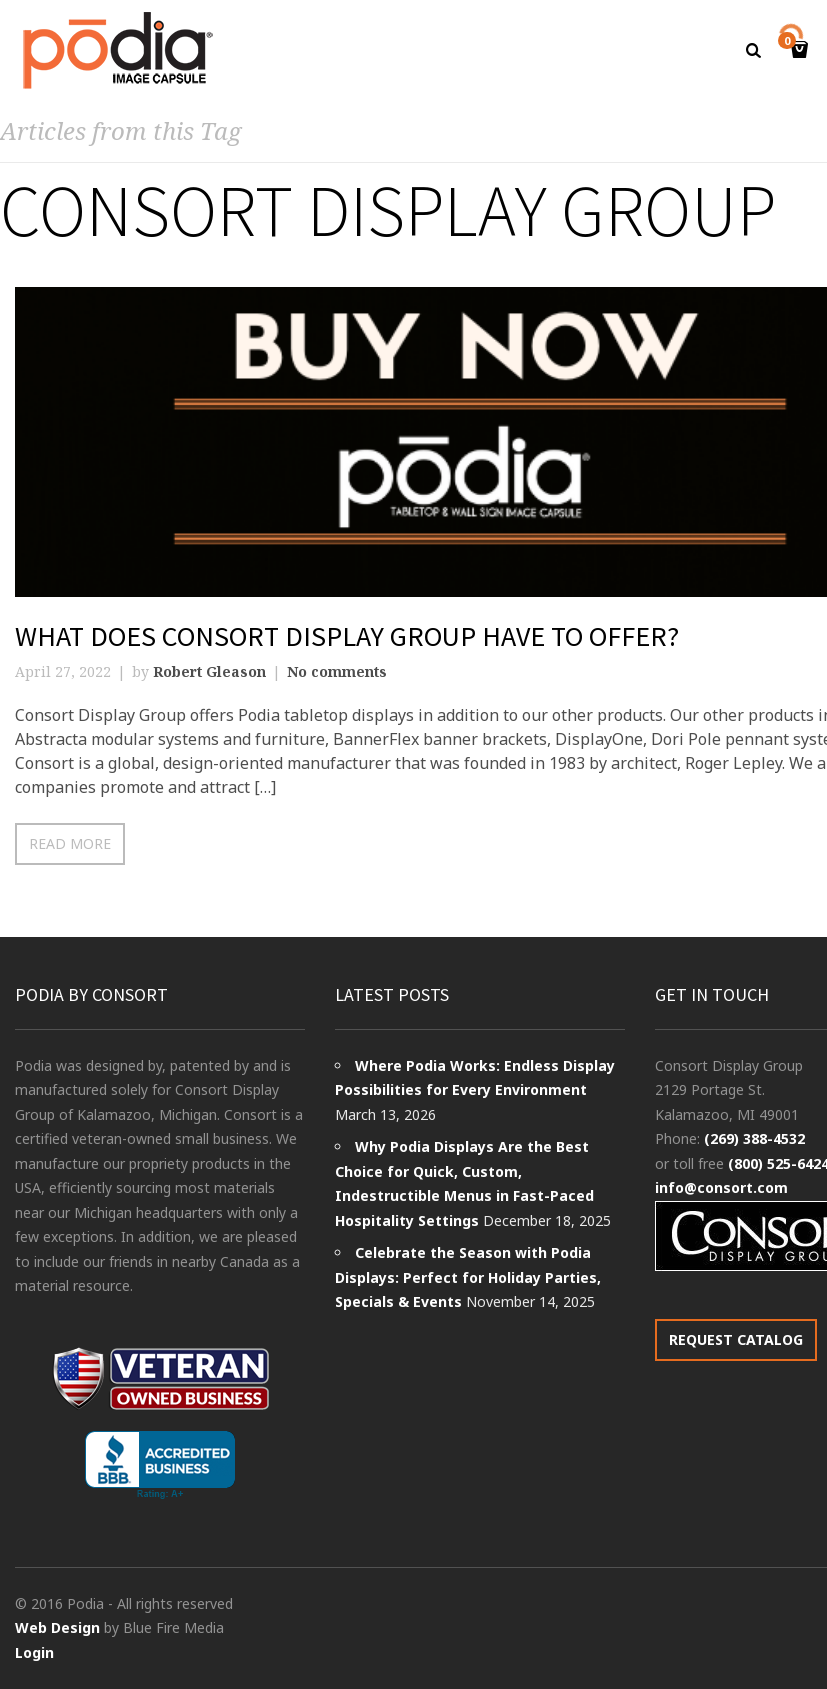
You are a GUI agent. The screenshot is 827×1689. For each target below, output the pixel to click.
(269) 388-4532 (754, 1138)
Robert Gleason (209, 671)
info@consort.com (721, 1187)
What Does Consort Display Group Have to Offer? (347, 636)
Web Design (57, 1627)
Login (34, 1652)
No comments (337, 671)
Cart (790, 42)
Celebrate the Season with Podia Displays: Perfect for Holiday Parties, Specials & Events (468, 1277)
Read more (70, 843)
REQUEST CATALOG (736, 1339)
